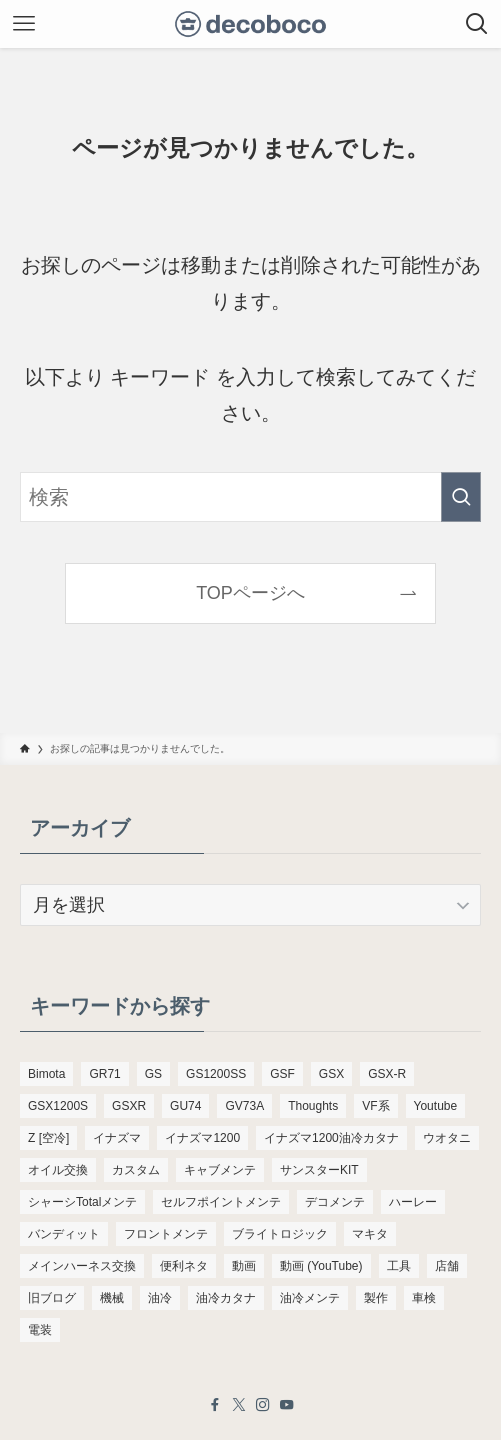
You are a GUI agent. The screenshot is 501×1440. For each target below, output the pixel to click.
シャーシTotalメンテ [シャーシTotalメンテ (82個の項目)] (82, 1202)
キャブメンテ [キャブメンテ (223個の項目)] (220, 1170)
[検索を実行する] (461, 497)
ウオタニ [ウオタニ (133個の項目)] (447, 1138)
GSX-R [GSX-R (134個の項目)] (387, 1074)
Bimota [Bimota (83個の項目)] (46, 1074)
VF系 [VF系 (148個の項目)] (375, 1106)
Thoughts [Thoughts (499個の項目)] (313, 1106)
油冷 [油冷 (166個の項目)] (160, 1298)
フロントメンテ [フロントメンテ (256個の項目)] (166, 1234)
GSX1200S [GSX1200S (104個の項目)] (58, 1106)
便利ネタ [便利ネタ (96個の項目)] (184, 1266)
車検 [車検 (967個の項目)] (424, 1298)
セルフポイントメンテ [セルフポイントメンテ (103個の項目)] (221, 1202)
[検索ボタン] (477, 24)
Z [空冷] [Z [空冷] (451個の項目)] (48, 1138)
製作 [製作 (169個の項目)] (376, 1298)
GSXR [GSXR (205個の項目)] (129, 1106)
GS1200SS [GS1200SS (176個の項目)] (216, 1074)
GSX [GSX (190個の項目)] (331, 1074)
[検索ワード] (250, 497)
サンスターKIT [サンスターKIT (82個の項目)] (319, 1170)
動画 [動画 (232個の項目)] (244, 1266)
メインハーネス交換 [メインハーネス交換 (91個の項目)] (82, 1266)
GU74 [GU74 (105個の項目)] (185, 1106)
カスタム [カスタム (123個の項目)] (136, 1170)
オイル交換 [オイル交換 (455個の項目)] (58, 1170)
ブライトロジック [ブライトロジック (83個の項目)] (280, 1234)
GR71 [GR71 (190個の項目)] (104, 1074)
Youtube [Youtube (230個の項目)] (436, 1106)
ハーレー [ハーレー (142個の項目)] (413, 1202)
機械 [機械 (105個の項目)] (112, 1298)
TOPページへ (250, 593)
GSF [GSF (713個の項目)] (282, 1074)
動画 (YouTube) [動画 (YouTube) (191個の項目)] (321, 1266)
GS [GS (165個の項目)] (153, 1074)
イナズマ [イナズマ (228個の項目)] (117, 1138)
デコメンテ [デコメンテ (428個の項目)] (335, 1202)
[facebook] (215, 1405)
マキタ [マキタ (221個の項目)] (370, 1234)
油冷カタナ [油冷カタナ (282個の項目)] (226, 1298)
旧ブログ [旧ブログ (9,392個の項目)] (52, 1298)
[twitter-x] (239, 1405)
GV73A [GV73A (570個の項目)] (244, 1106)
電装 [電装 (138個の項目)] (40, 1330)
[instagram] (263, 1405)
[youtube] (287, 1405)
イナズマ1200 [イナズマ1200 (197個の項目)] (202, 1138)
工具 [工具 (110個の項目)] (399, 1266)
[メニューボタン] (24, 24)
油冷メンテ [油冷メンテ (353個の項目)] (310, 1298)
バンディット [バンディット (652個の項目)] (64, 1234)
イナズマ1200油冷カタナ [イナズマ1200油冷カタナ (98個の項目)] (331, 1138)
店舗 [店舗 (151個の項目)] (447, 1266)
